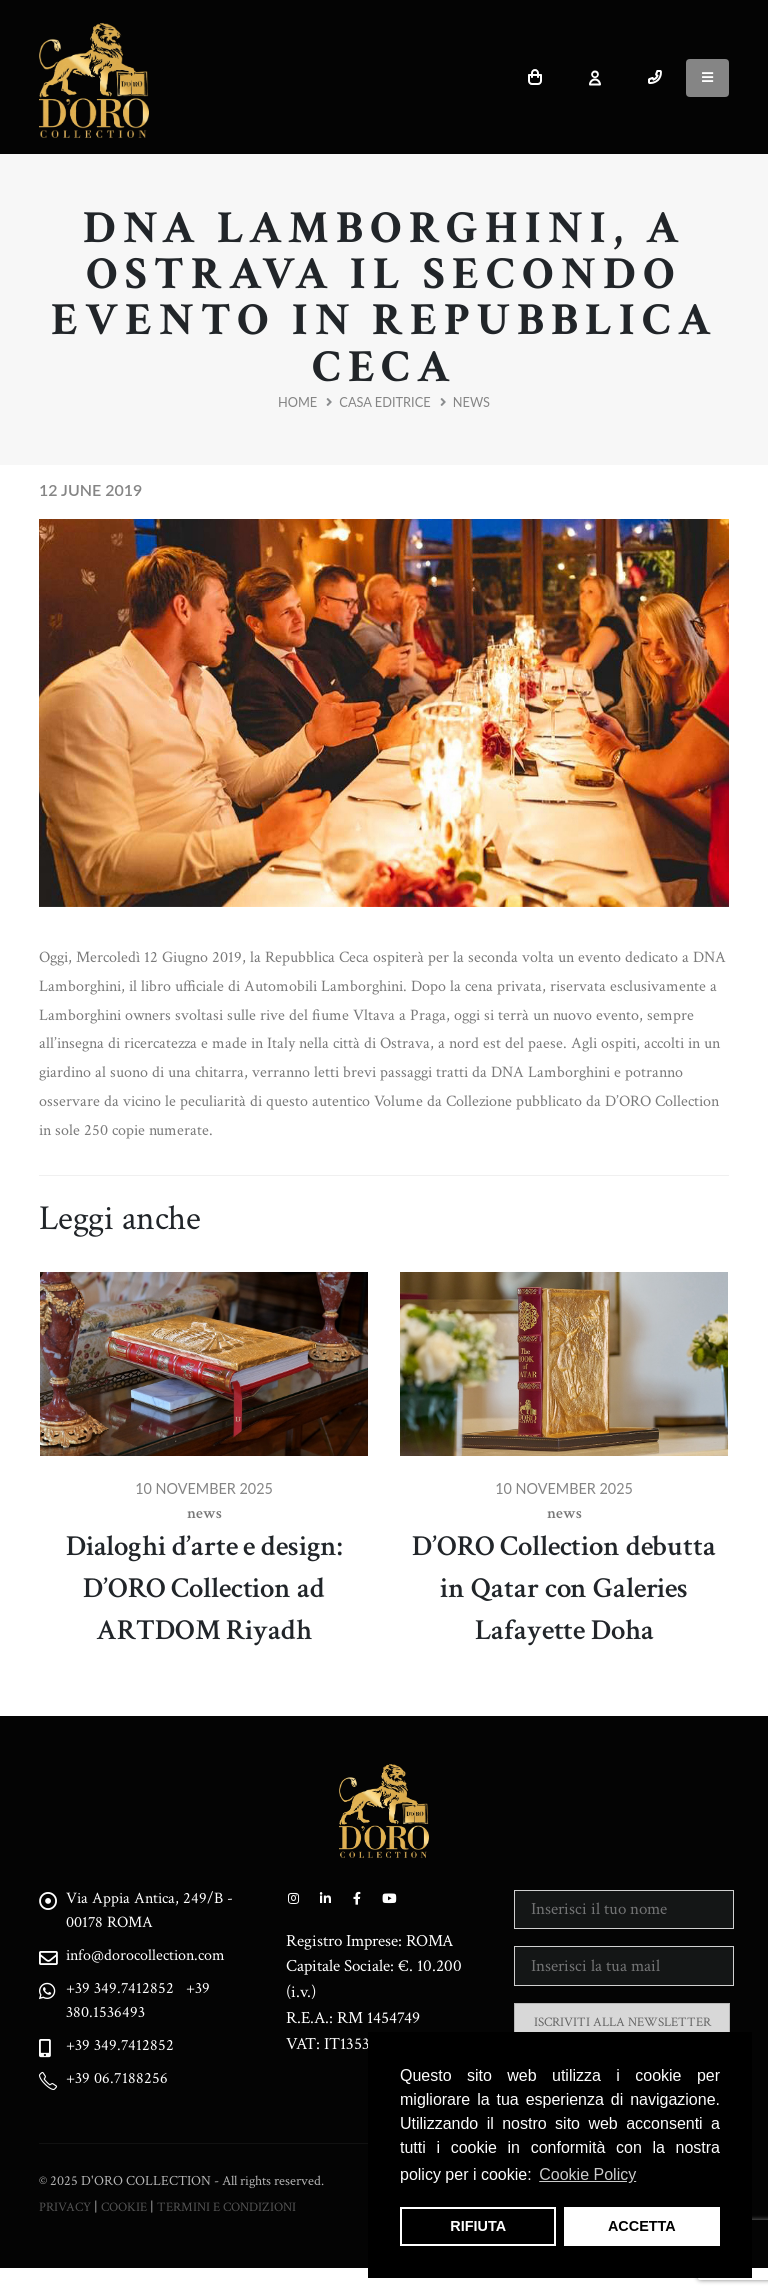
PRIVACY (66, 2232)
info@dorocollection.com (160, 1957)
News (471, 402)
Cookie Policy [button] (587, 2174)
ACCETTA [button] (642, 2226)
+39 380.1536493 (148, 2004)
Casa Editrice (384, 402)
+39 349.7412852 (128, 1991)
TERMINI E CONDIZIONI (237, 2232)
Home (297, 402)
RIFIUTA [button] (478, 2226)
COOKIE (128, 2232)
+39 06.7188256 (124, 2084)
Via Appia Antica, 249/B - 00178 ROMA (156, 1911)
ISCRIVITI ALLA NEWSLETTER (622, 2022)
